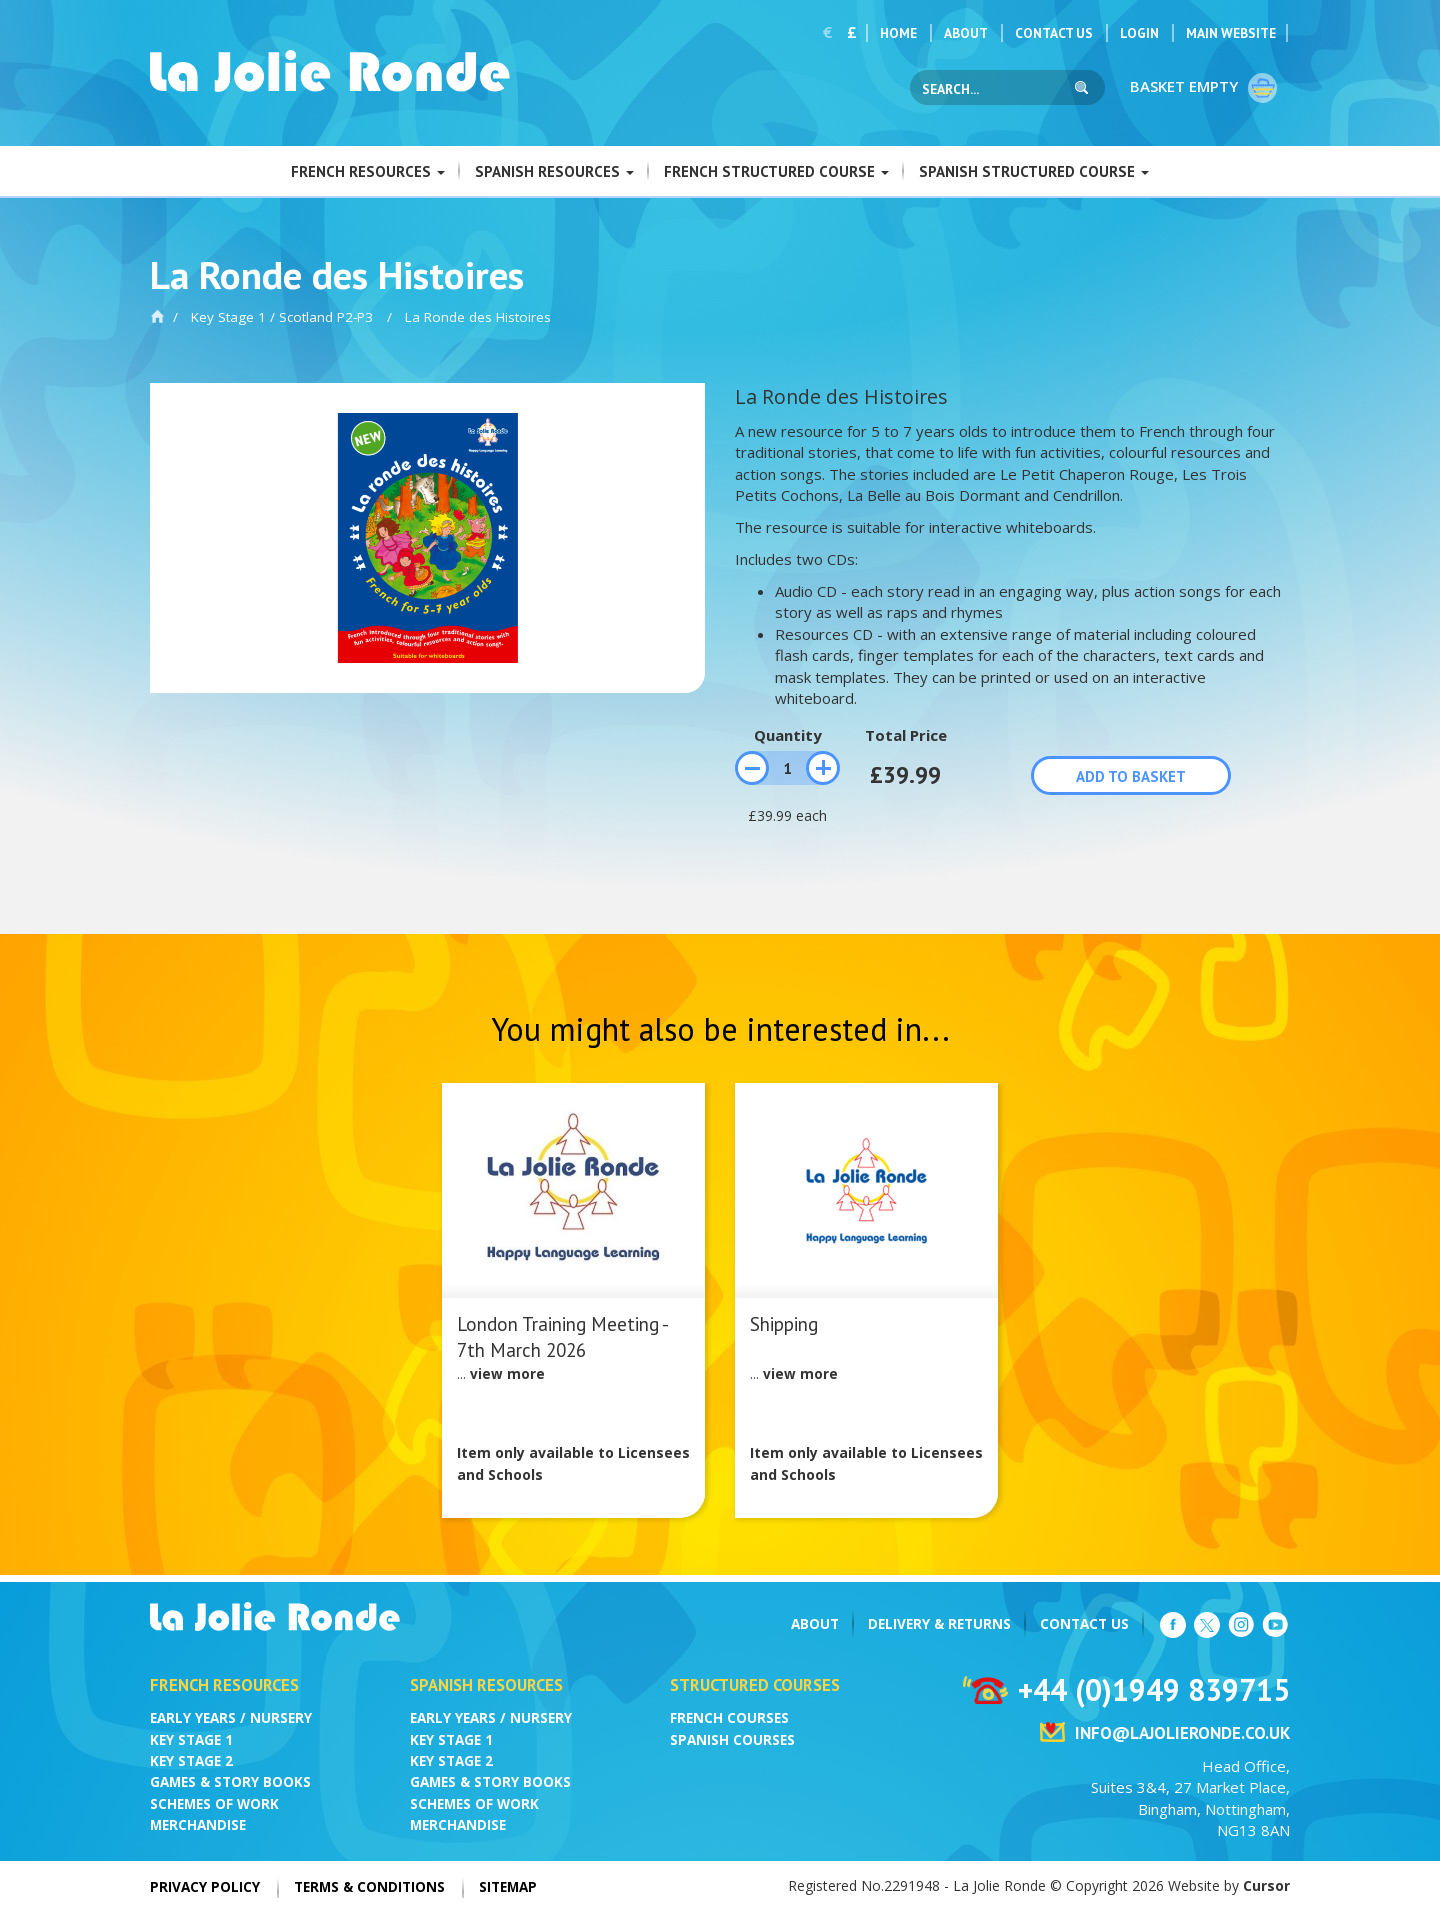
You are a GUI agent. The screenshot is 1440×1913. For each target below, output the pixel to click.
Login (1139, 33)
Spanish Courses (732, 1740)
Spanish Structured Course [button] (1034, 171)
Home (898, 33)
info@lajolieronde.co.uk (1182, 1733)
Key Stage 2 (191, 1761)
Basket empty (1205, 88)
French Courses (729, 1718)
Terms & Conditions (369, 1887)
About (966, 33)
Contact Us (1054, 33)
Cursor (1266, 1885)
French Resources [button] (368, 171)
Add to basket (1131, 776)
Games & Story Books (230, 1782)
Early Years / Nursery (231, 1718)
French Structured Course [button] (776, 171)
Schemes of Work (214, 1804)
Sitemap (508, 1887)
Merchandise (198, 1825)
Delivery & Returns (939, 1624)
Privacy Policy (205, 1887)
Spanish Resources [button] (554, 171)
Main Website (1231, 33)
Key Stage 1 (191, 1740)
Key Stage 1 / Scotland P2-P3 (282, 317)
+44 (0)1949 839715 (1154, 1689)
